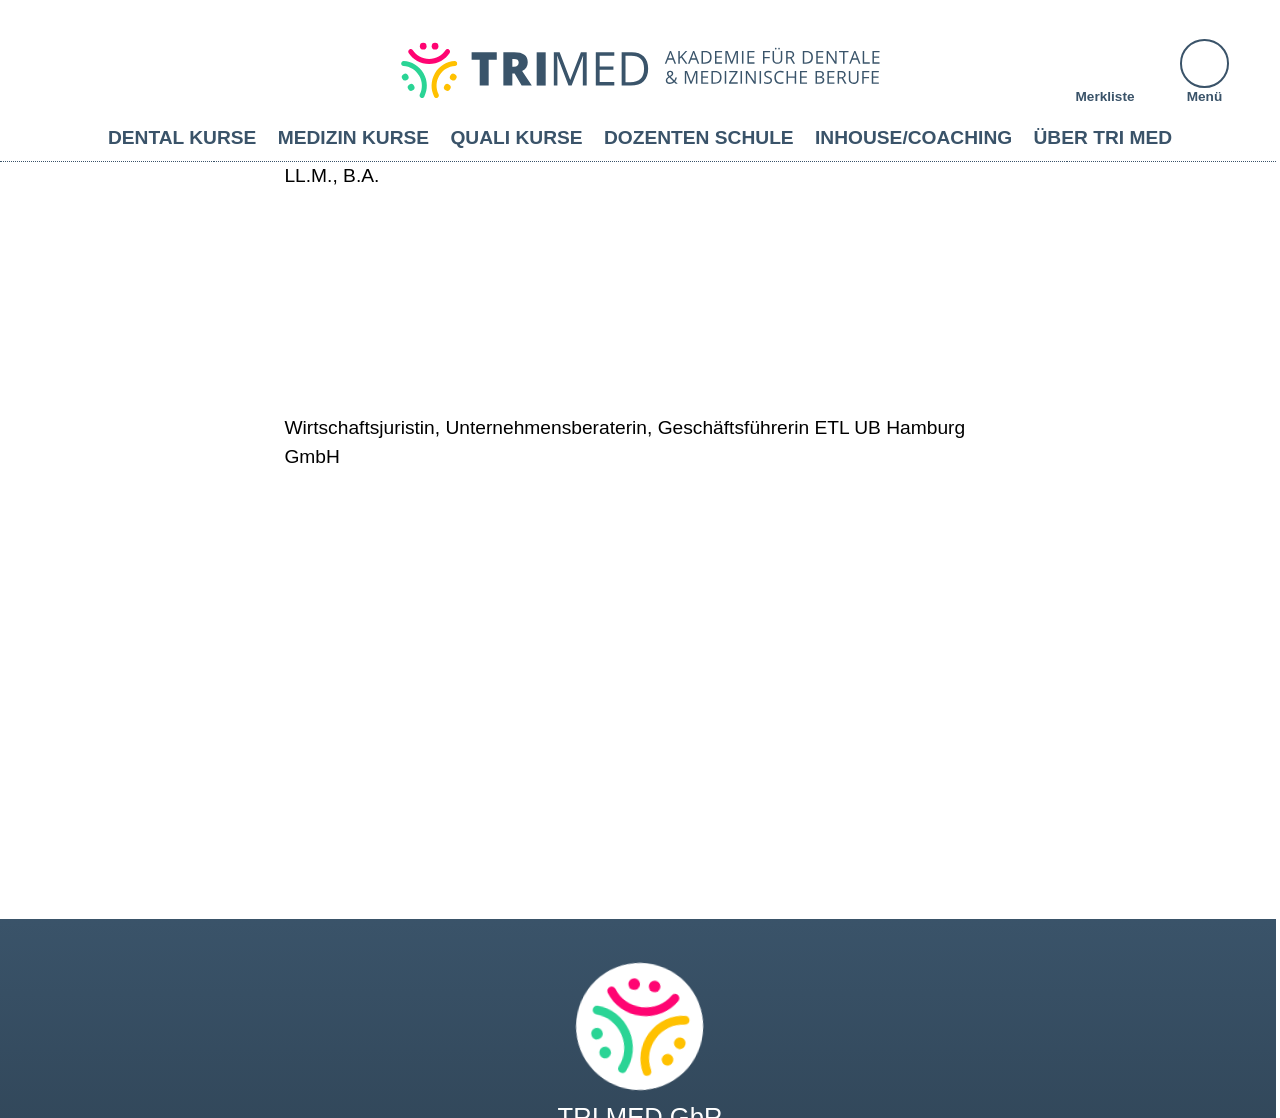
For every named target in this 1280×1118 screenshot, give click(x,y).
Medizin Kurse (353, 137)
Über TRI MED (1103, 137)
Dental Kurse (182, 137)
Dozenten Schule (699, 137)
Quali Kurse (516, 137)
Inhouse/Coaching (913, 137)
